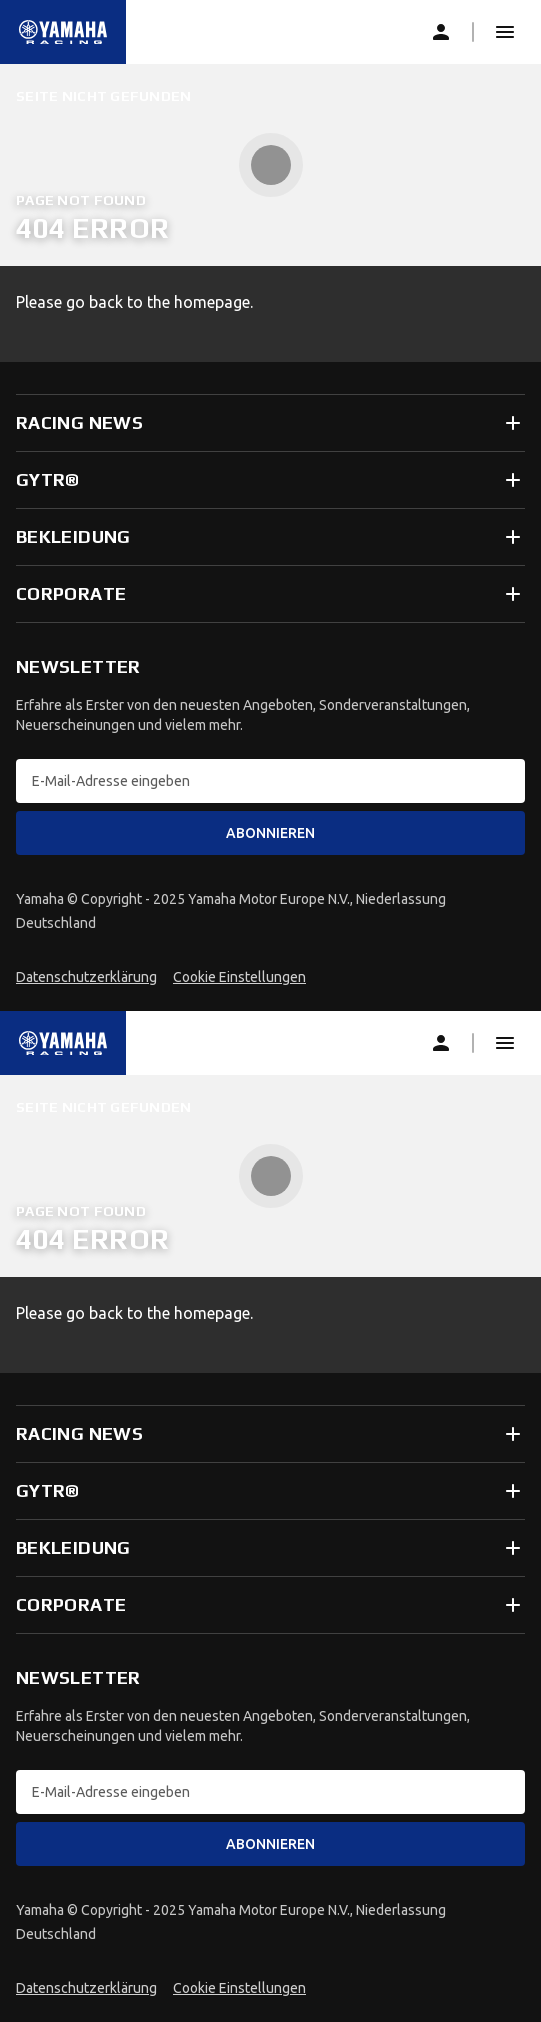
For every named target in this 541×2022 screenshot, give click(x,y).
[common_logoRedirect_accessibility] (63, 32)
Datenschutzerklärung (86, 977)
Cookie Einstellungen (239, 977)
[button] (505, 32)
